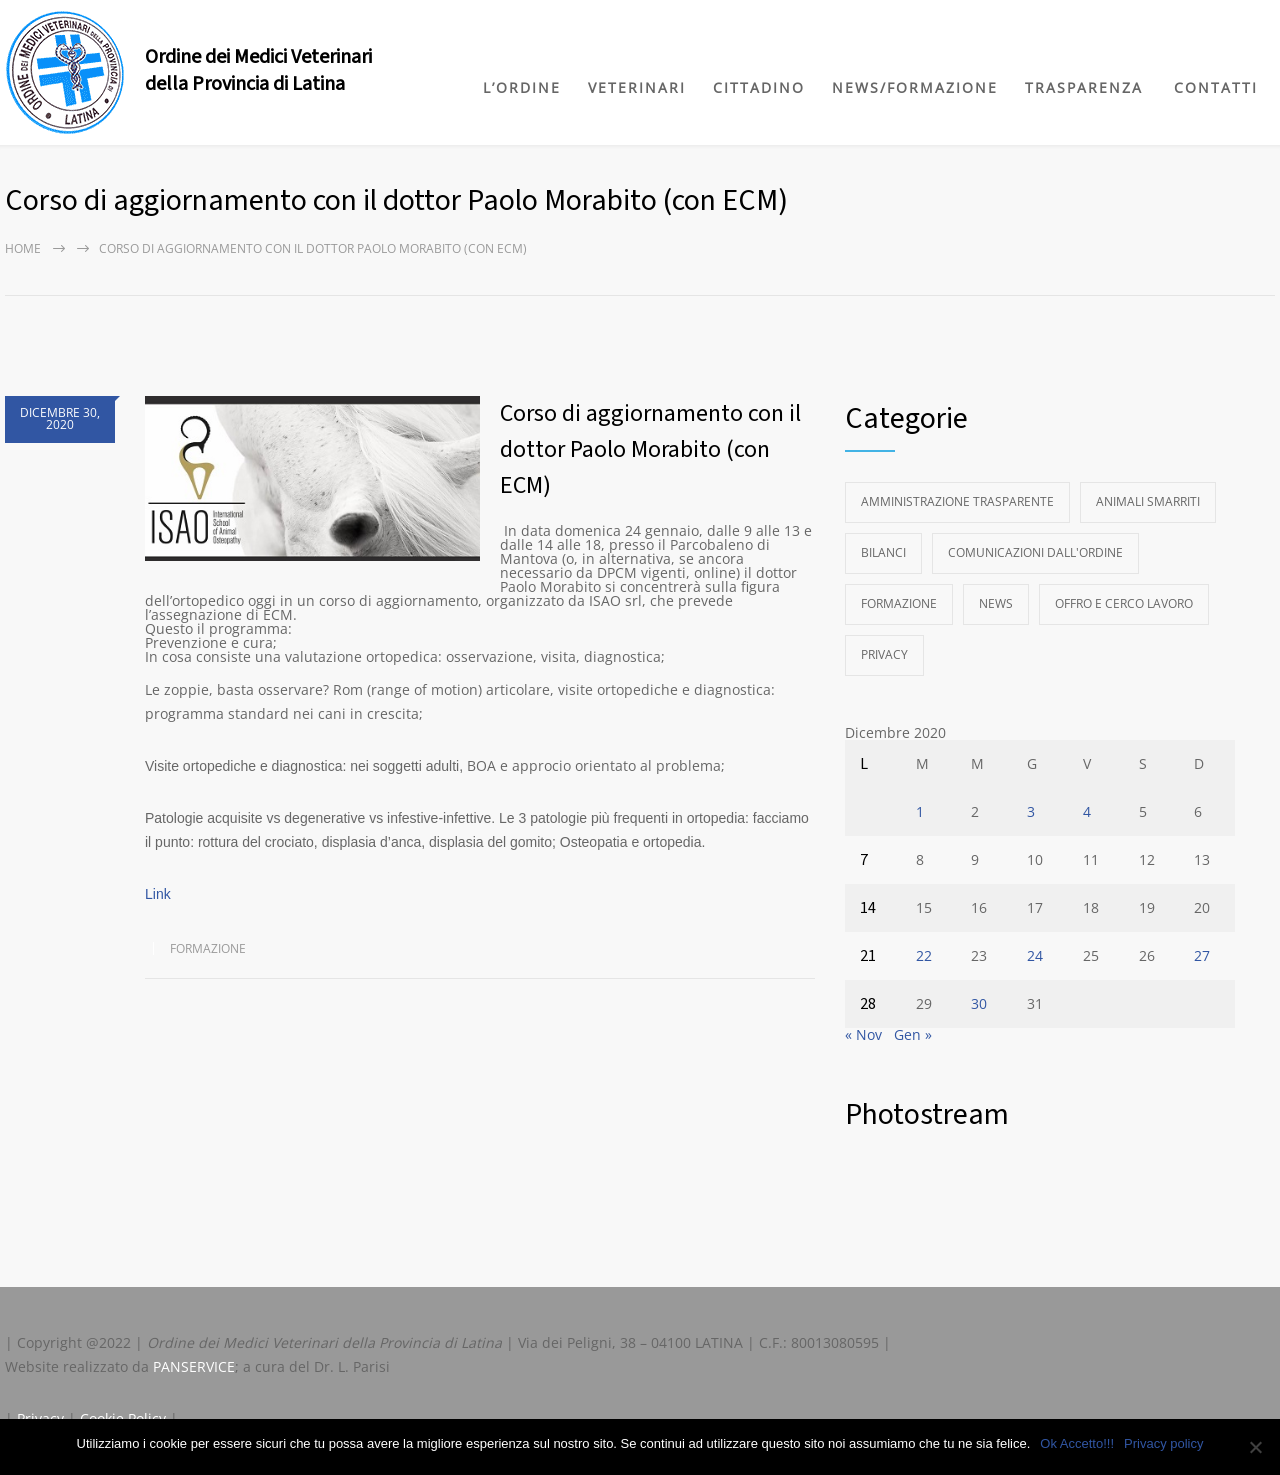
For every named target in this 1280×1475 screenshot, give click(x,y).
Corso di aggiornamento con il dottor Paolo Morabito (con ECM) (650, 449)
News (996, 603)
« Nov (863, 1034)
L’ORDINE (522, 87)
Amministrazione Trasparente (957, 501)
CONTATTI (1216, 87)
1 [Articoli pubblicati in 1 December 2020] (920, 811)
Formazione (208, 948)
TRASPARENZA (1084, 87)
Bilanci (883, 552)
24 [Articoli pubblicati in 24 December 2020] (1035, 955)
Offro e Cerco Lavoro (1124, 603)
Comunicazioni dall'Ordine (1035, 552)
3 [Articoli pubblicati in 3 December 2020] (1031, 811)
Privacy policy (1163, 1443)
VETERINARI (637, 87)
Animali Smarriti (1148, 501)
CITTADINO (759, 87)
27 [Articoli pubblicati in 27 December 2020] (1202, 955)
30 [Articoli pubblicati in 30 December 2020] (979, 1003)
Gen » (913, 1034)
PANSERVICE (194, 1366)
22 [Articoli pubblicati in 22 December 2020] (924, 955)
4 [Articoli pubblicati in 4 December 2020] (1087, 811)
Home (23, 248)
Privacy (884, 654)
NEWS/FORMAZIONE (915, 87)
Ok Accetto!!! (1077, 1443)
